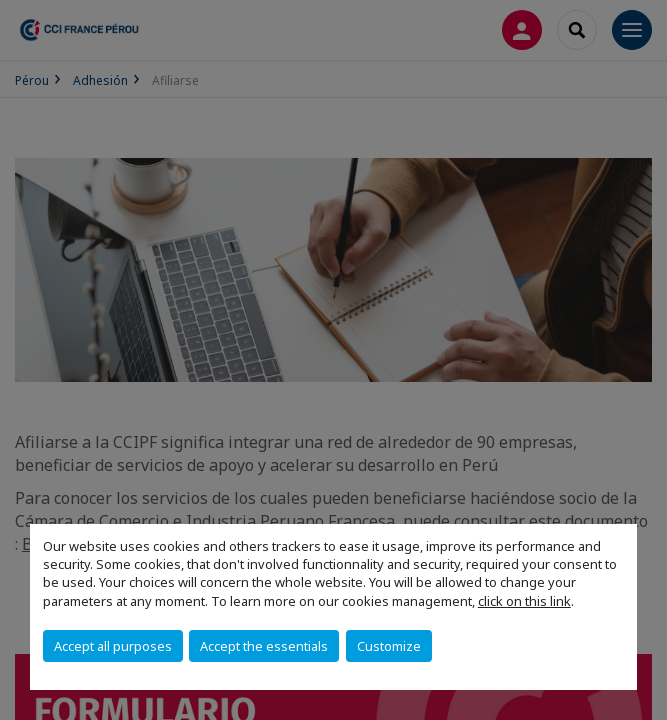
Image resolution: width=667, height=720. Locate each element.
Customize (389, 646)
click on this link (524, 601)
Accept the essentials (264, 646)
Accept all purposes (113, 646)
